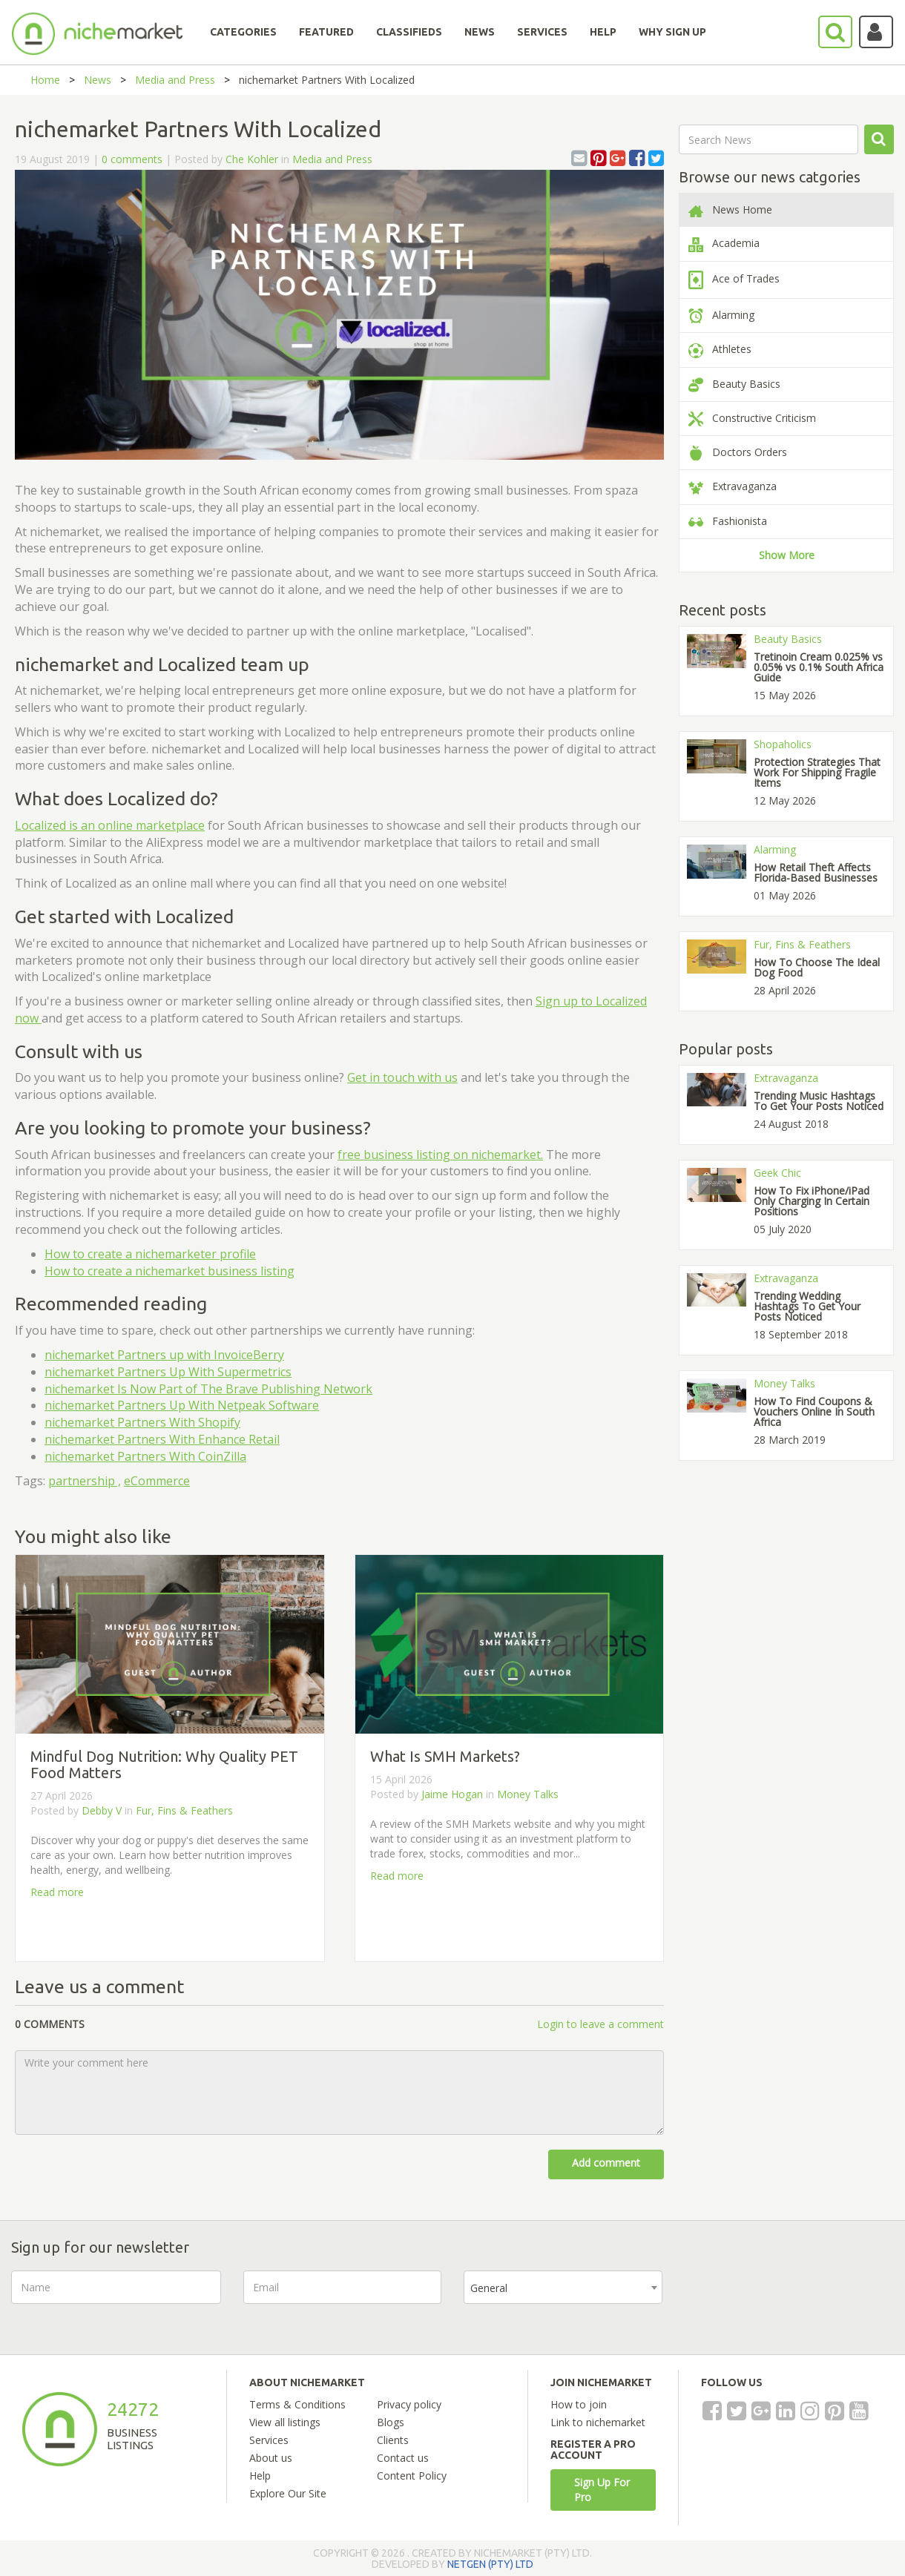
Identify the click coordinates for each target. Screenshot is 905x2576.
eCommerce (157, 1481)
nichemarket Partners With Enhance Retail (162, 1439)
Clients (393, 2440)
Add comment (606, 2163)
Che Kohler (252, 159)
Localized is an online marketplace (110, 825)
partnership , (84, 1481)
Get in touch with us (402, 1077)
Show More (786, 555)
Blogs (390, 2422)
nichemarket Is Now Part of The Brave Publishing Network (208, 1389)
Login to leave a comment (600, 2024)
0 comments (132, 159)
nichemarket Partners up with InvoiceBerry (164, 1355)
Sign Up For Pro (602, 2489)
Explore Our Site (287, 2493)
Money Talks (528, 1794)
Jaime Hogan (452, 1794)
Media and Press (175, 80)
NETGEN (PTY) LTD (490, 2564)
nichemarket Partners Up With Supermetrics (168, 1372)
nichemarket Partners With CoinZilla (145, 1456)
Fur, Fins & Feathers (184, 1810)
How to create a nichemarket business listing (169, 1271)
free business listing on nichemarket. (440, 1154)
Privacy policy (409, 2404)
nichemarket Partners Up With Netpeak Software (182, 1405)
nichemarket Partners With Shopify (142, 1422)
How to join (578, 2404)
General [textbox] (488, 2288)
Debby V (102, 1810)
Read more (57, 1892)
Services (269, 2440)
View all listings (284, 2422)
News (97, 80)
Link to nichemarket (597, 2422)
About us (270, 2458)
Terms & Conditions (297, 2404)
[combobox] (563, 2287)
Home (45, 80)
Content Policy (412, 2475)
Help (260, 2475)
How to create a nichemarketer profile (150, 1254)
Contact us (403, 2458)
